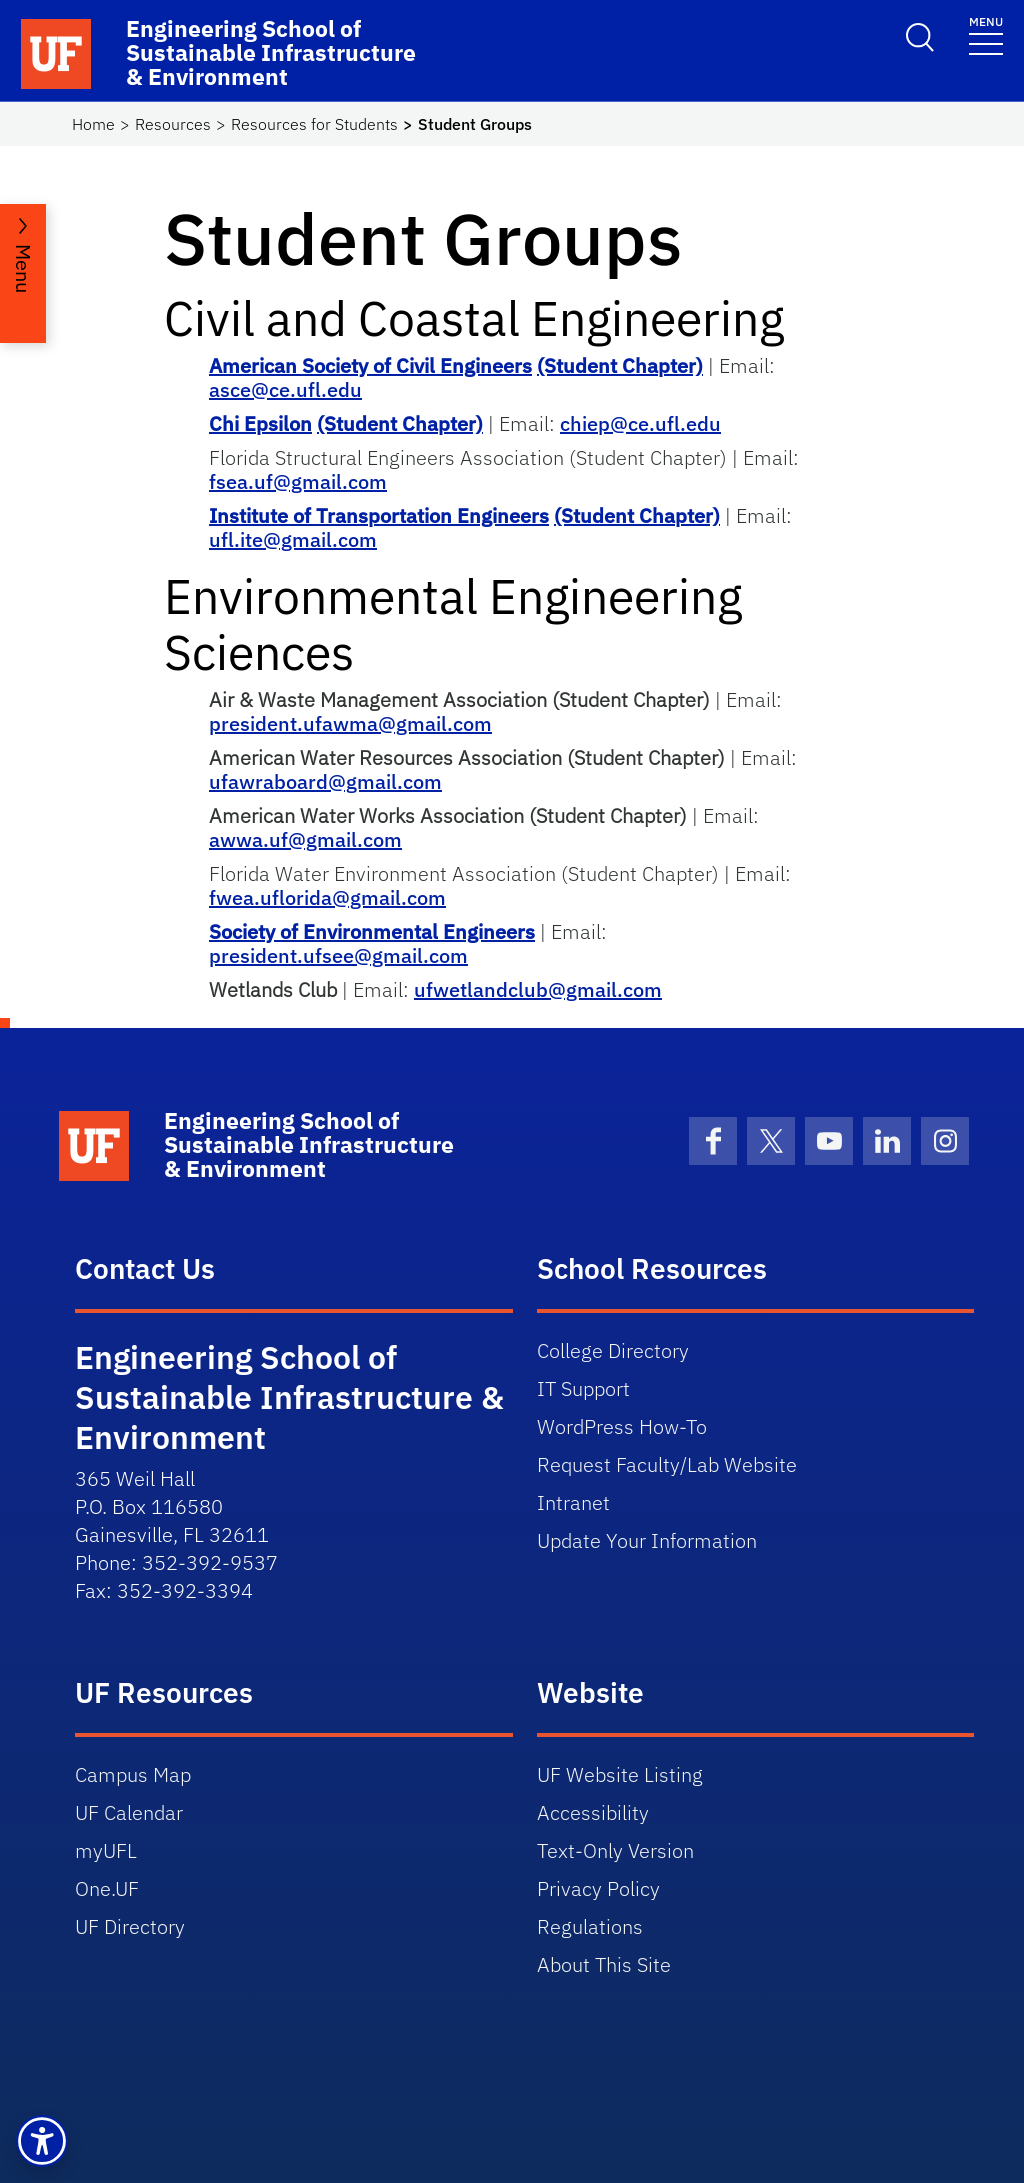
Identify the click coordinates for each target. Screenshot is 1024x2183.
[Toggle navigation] (986, 34)
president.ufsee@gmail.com (338, 955)
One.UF (107, 1888)
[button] (42, 2141)
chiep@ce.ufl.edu (640, 423)
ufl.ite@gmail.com (293, 539)
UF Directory (130, 1926)
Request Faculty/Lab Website (667, 1464)
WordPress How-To (622, 1426)
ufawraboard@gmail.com (325, 781)
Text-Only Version (615, 1850)
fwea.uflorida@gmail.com (327, 897)
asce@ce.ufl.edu (285, 389)
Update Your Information (647, 1540)
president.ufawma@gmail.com (350, 723)
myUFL (106, 1850)
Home (93, 124)
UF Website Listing (620, 1774)
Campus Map (133, 1774)
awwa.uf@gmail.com (305, 839)
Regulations (590, 1926)
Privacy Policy (598, 1888)
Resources (173, 124)
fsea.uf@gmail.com (298, 481)
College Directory (613, 1350)
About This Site (604, 1964)
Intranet (573, 1502)
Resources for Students (314, 124)
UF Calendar (129, 1812)
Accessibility (593, 1812)
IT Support (583, 1388)
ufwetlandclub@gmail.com (538, 989)
